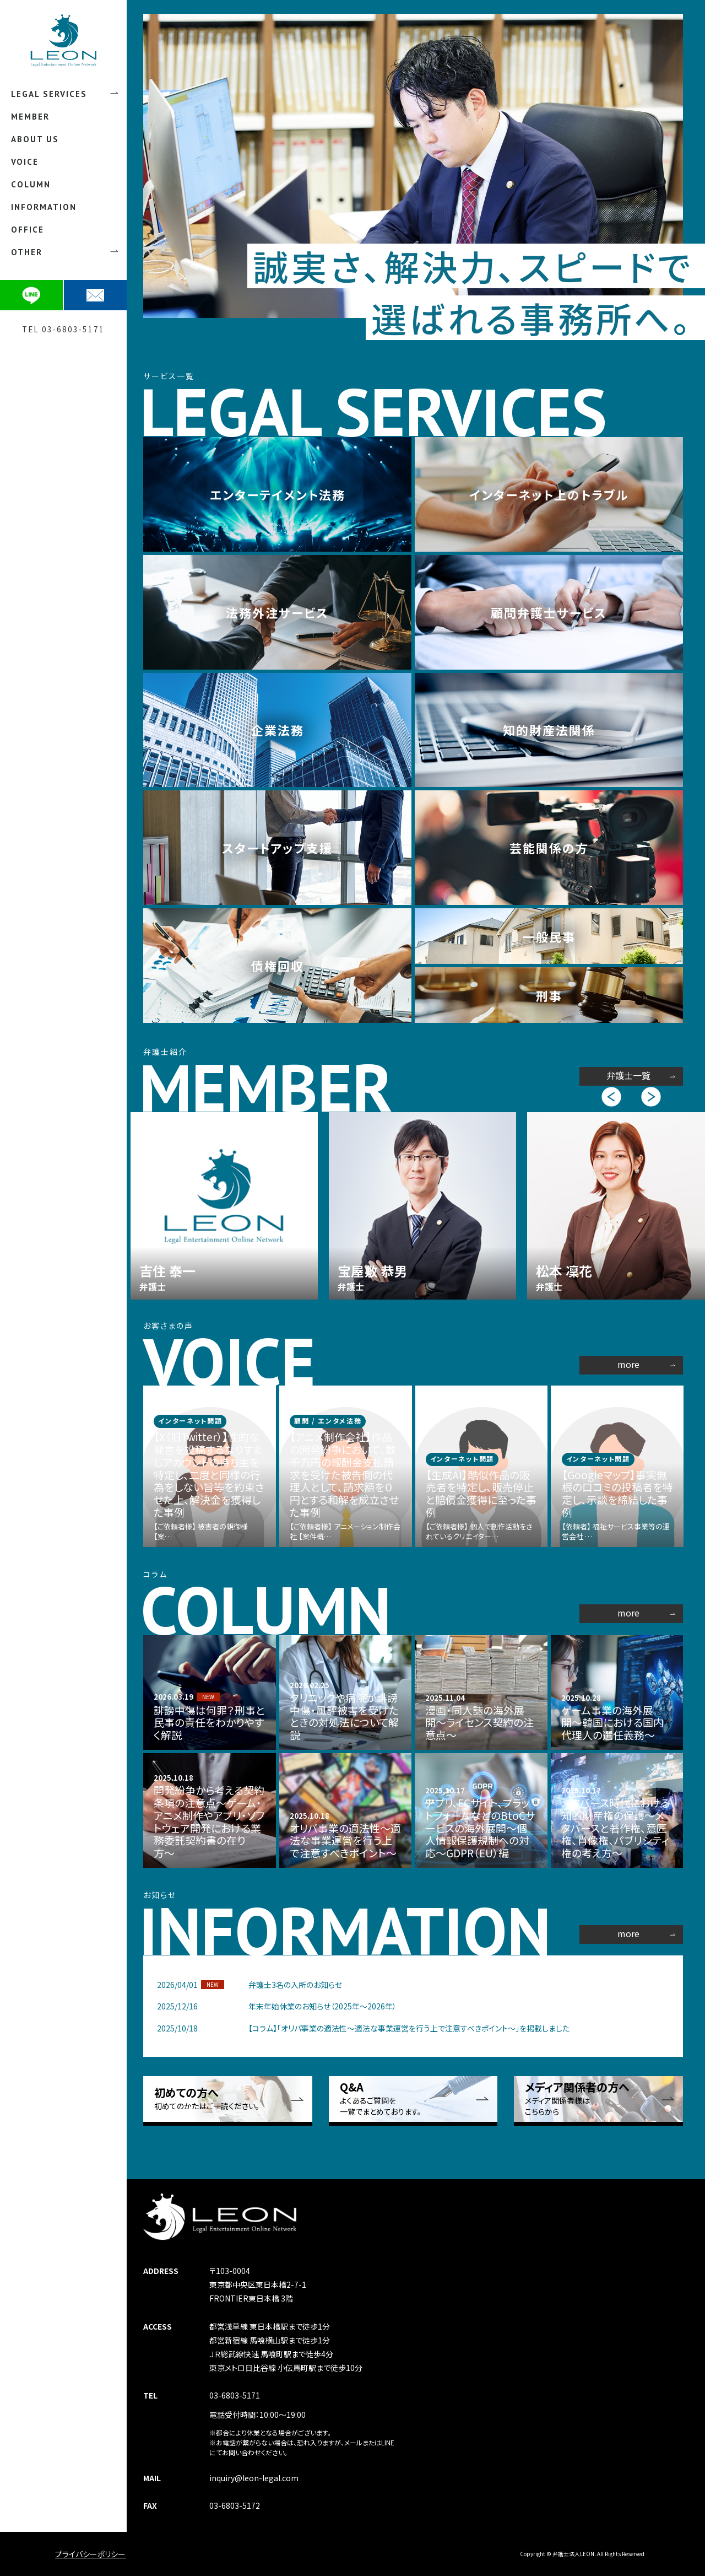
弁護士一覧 (628, 1075)
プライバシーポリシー (90, 2553)
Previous (611, 1096)
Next (651, 1096)
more (628, 1364)
